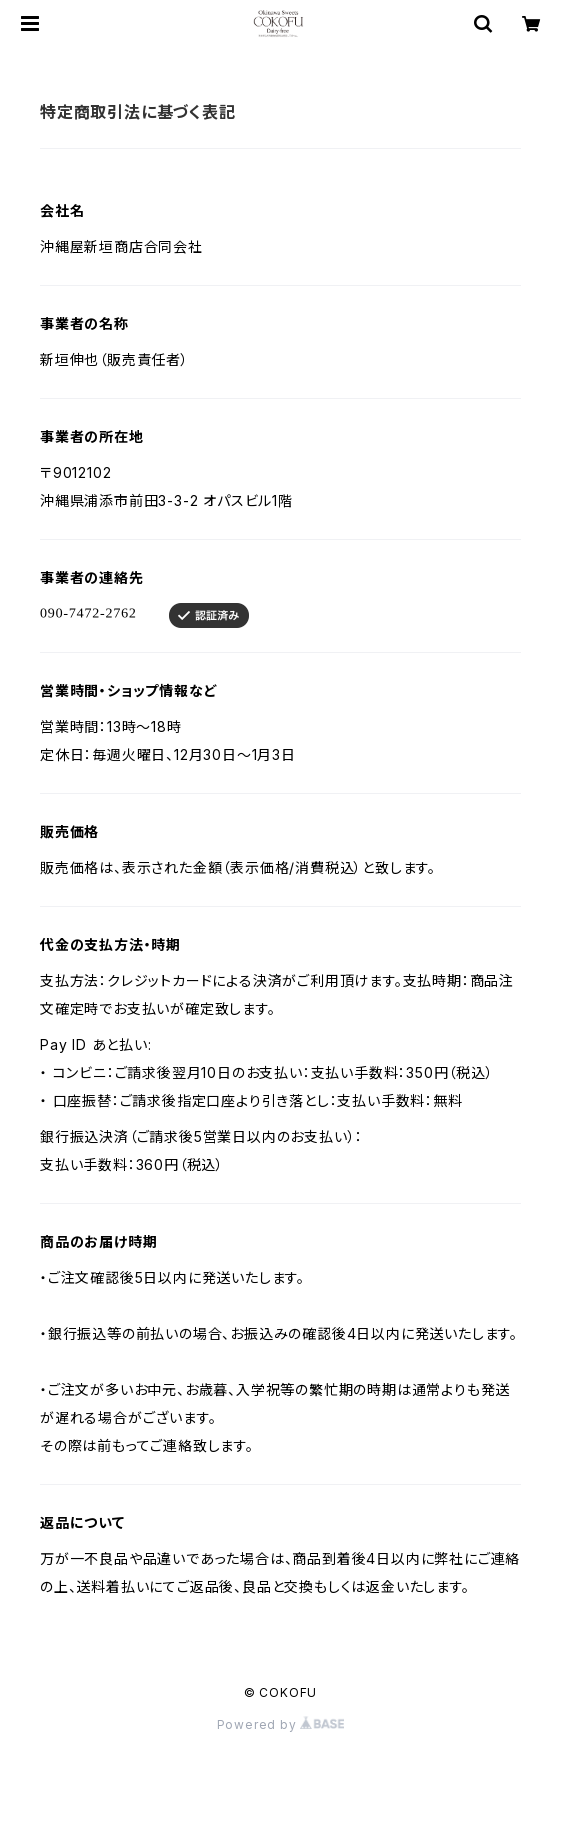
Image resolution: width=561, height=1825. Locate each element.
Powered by (281, 1724)
